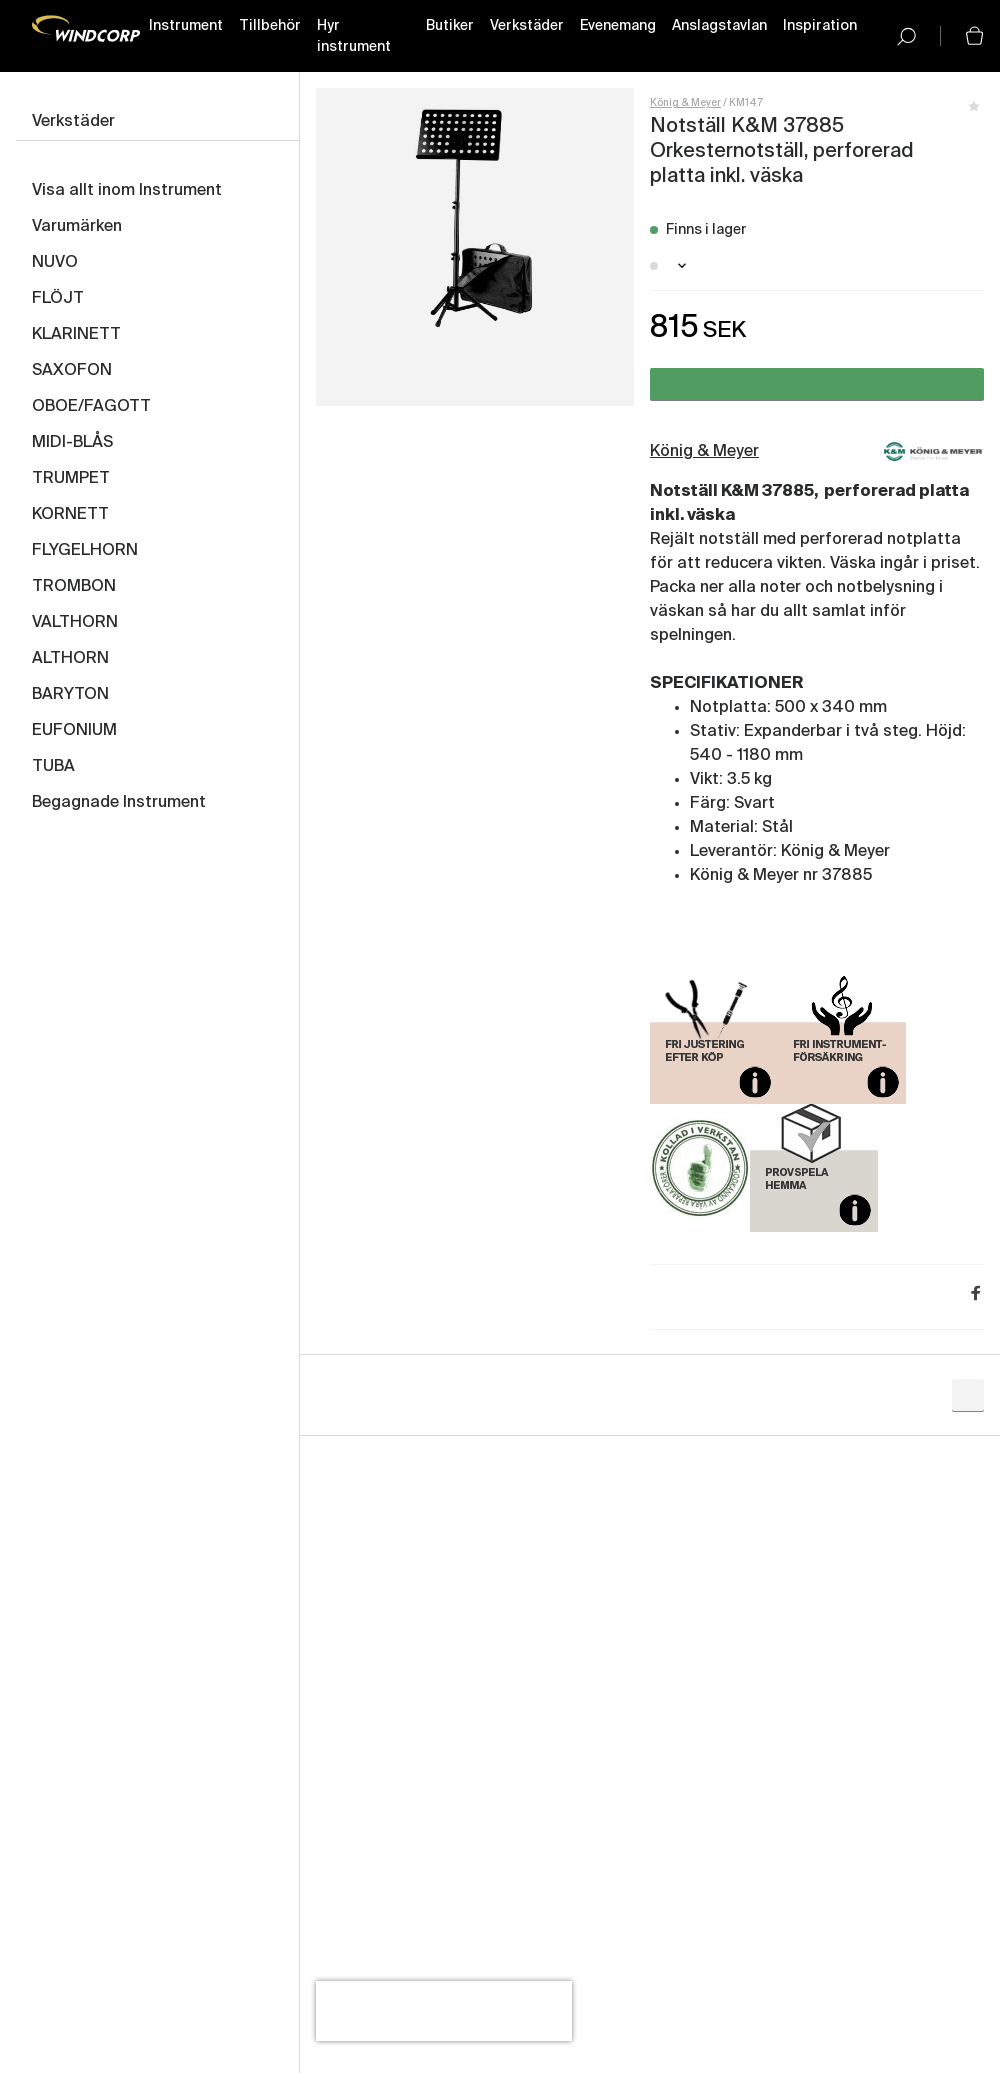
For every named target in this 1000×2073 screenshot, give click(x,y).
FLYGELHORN (85, 551)
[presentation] (444, 2011)
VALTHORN (75, 623)
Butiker (450, 26)
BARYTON (70, 695)
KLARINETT (76, 335)
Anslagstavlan (719, 26)
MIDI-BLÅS (72, 443)
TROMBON (74, 587)
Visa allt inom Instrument (127, 191)
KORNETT (70, 515)
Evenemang (618, 26)
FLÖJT (58, 299)
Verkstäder (527, 26)
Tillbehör (270, 26)
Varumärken (77, 227)
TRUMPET (71, 479)
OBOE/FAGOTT (91, 407)
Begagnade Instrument (119, 803)
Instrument (186, 26)
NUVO (55, 263)
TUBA (53, 767)
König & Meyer (685, 103)
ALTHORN (70, 659)
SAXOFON (72, 371)
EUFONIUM (74, 731)
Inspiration (820, 26)
